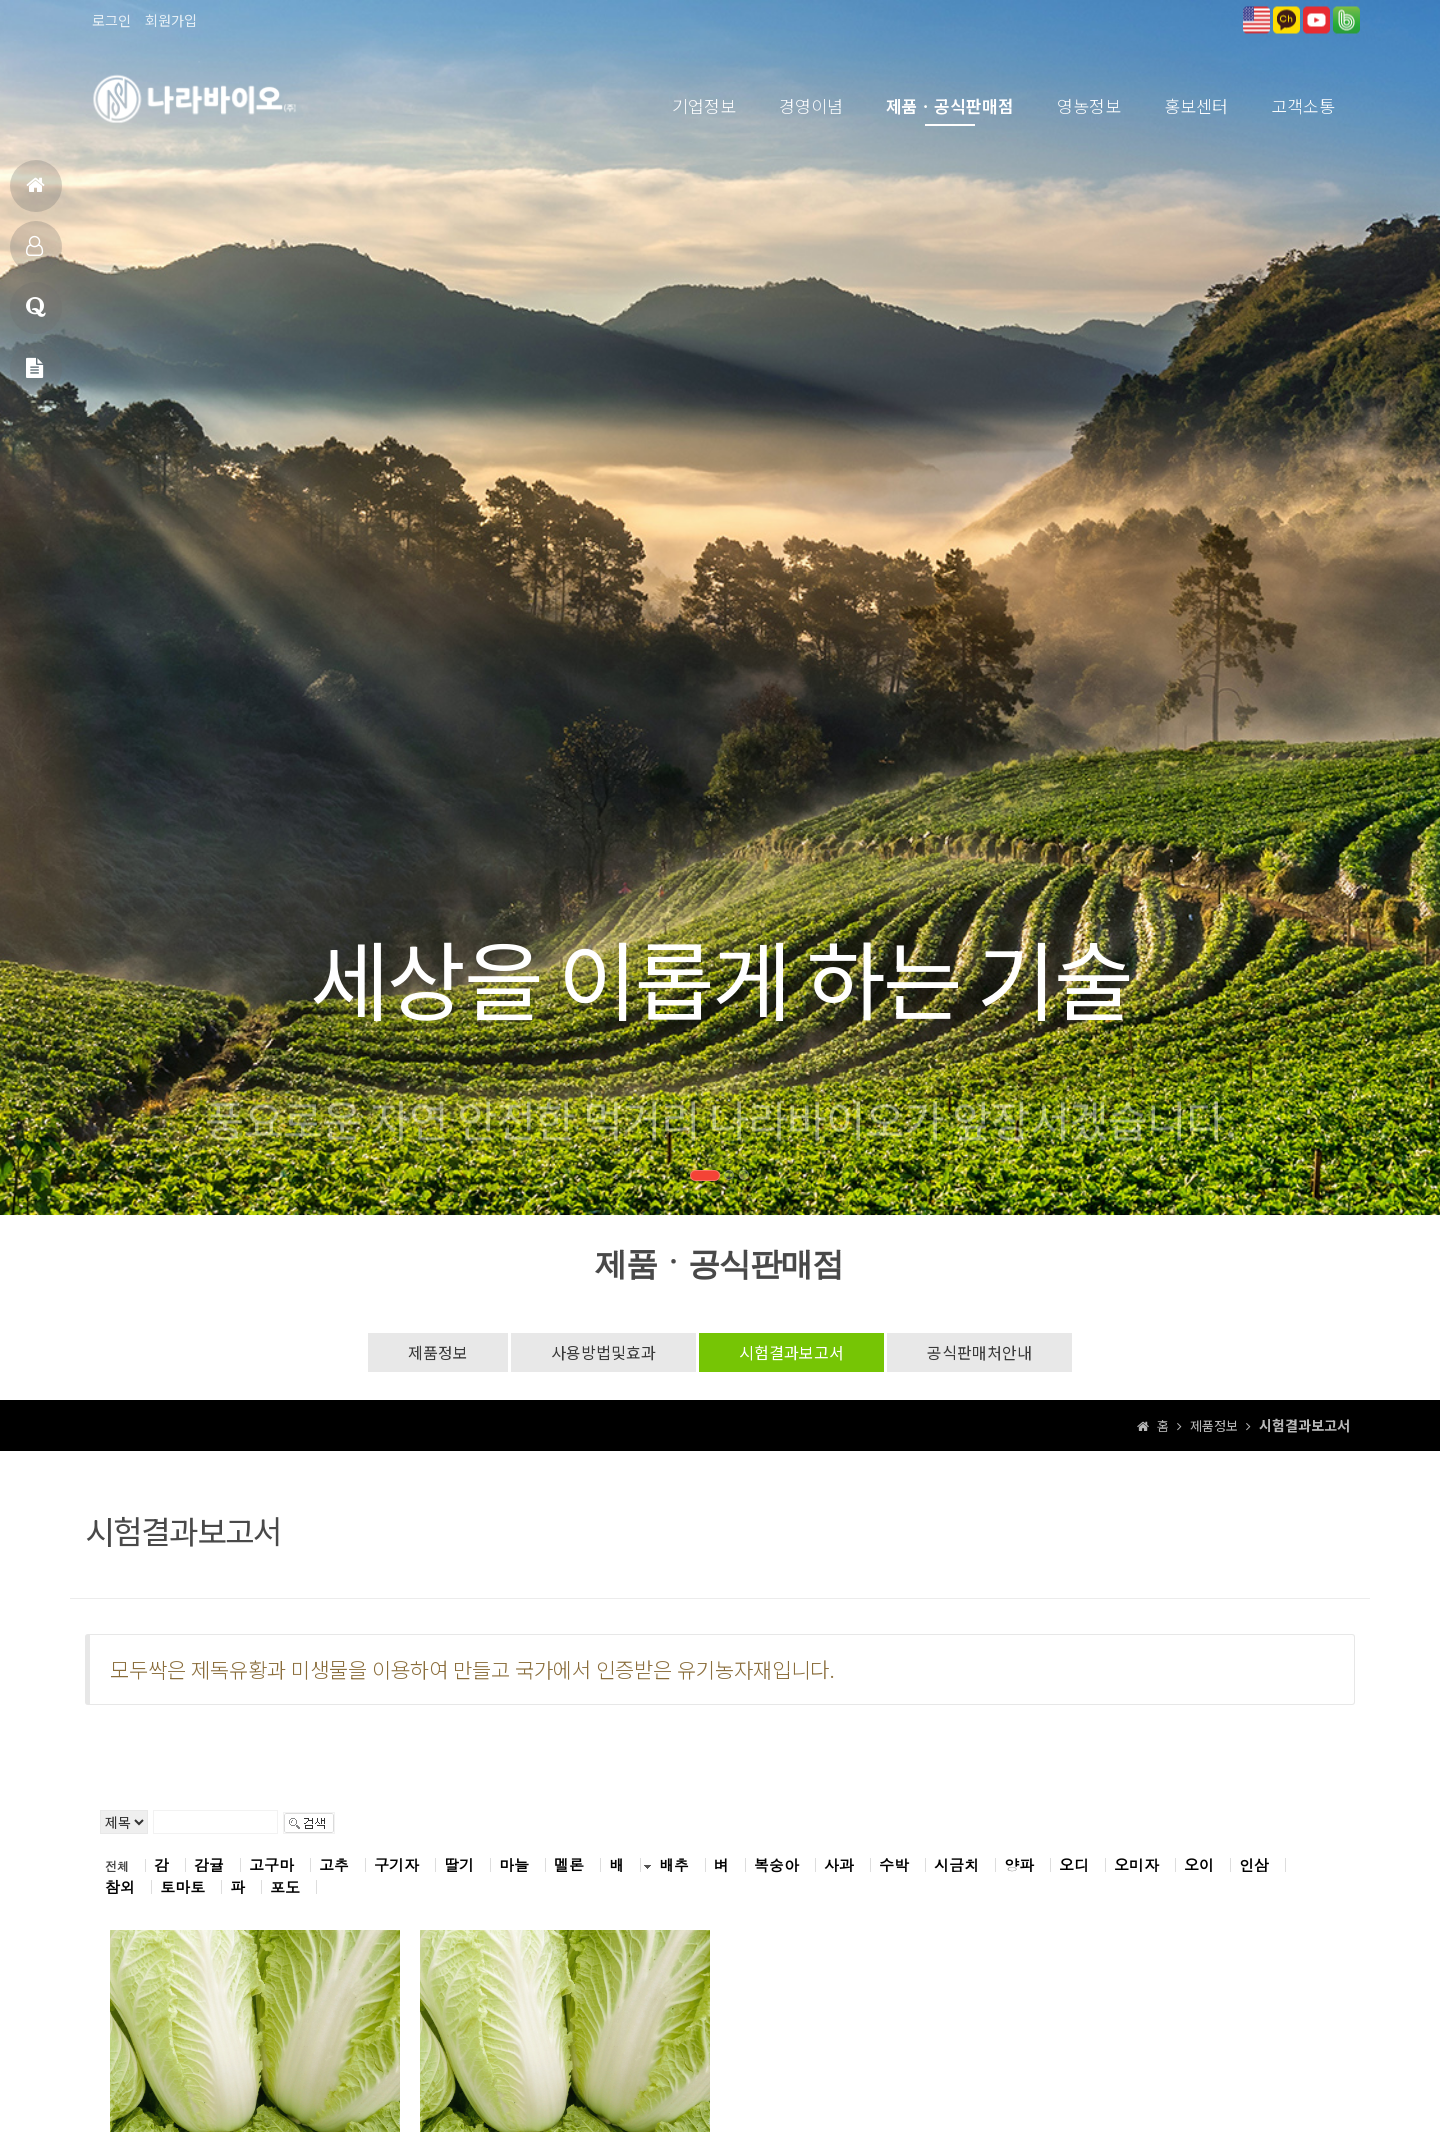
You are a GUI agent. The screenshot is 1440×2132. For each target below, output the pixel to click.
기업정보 (704, 105)
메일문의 (34, 376)
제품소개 (34, 254)
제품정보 (438, 1352)
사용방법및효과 (603, 1352)
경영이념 (811, 105)
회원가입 (171, 20)
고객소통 (1303, 105)
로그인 (111, 20)
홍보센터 (1196, 105)
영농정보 (1089, 105)
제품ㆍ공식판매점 (950, 105)
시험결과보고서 (791, 1352)
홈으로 (35, 193)
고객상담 (36, 315)
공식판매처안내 (979, 1352)
